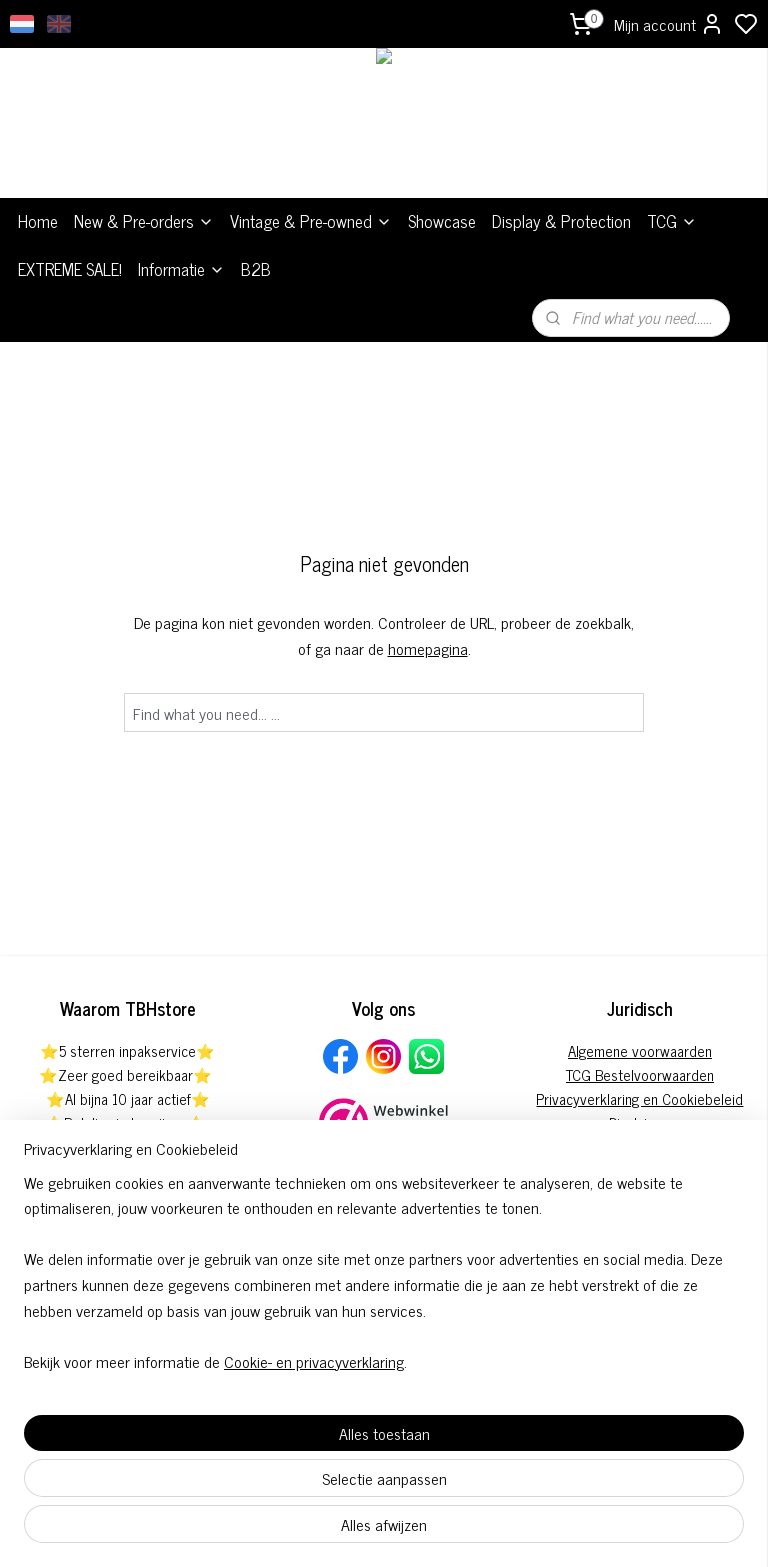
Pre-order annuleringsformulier (639, 1170)
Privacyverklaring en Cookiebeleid (639, 1098)
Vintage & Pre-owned (311, 221)
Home (38, 221)
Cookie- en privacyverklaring (314, 1529)
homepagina (428, 648)
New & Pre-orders (144, 221)
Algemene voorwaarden (640, 1050)
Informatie (181, 269)
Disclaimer (640, 1122)
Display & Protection (561, 221)
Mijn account (669, 24)
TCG (672, 221)
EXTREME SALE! (70, 269)
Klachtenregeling (640, 1146)
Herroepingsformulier (639, 1194)
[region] (252, 1414)
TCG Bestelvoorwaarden (640, 1074)
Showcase (442, 221)
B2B (256, 269)
